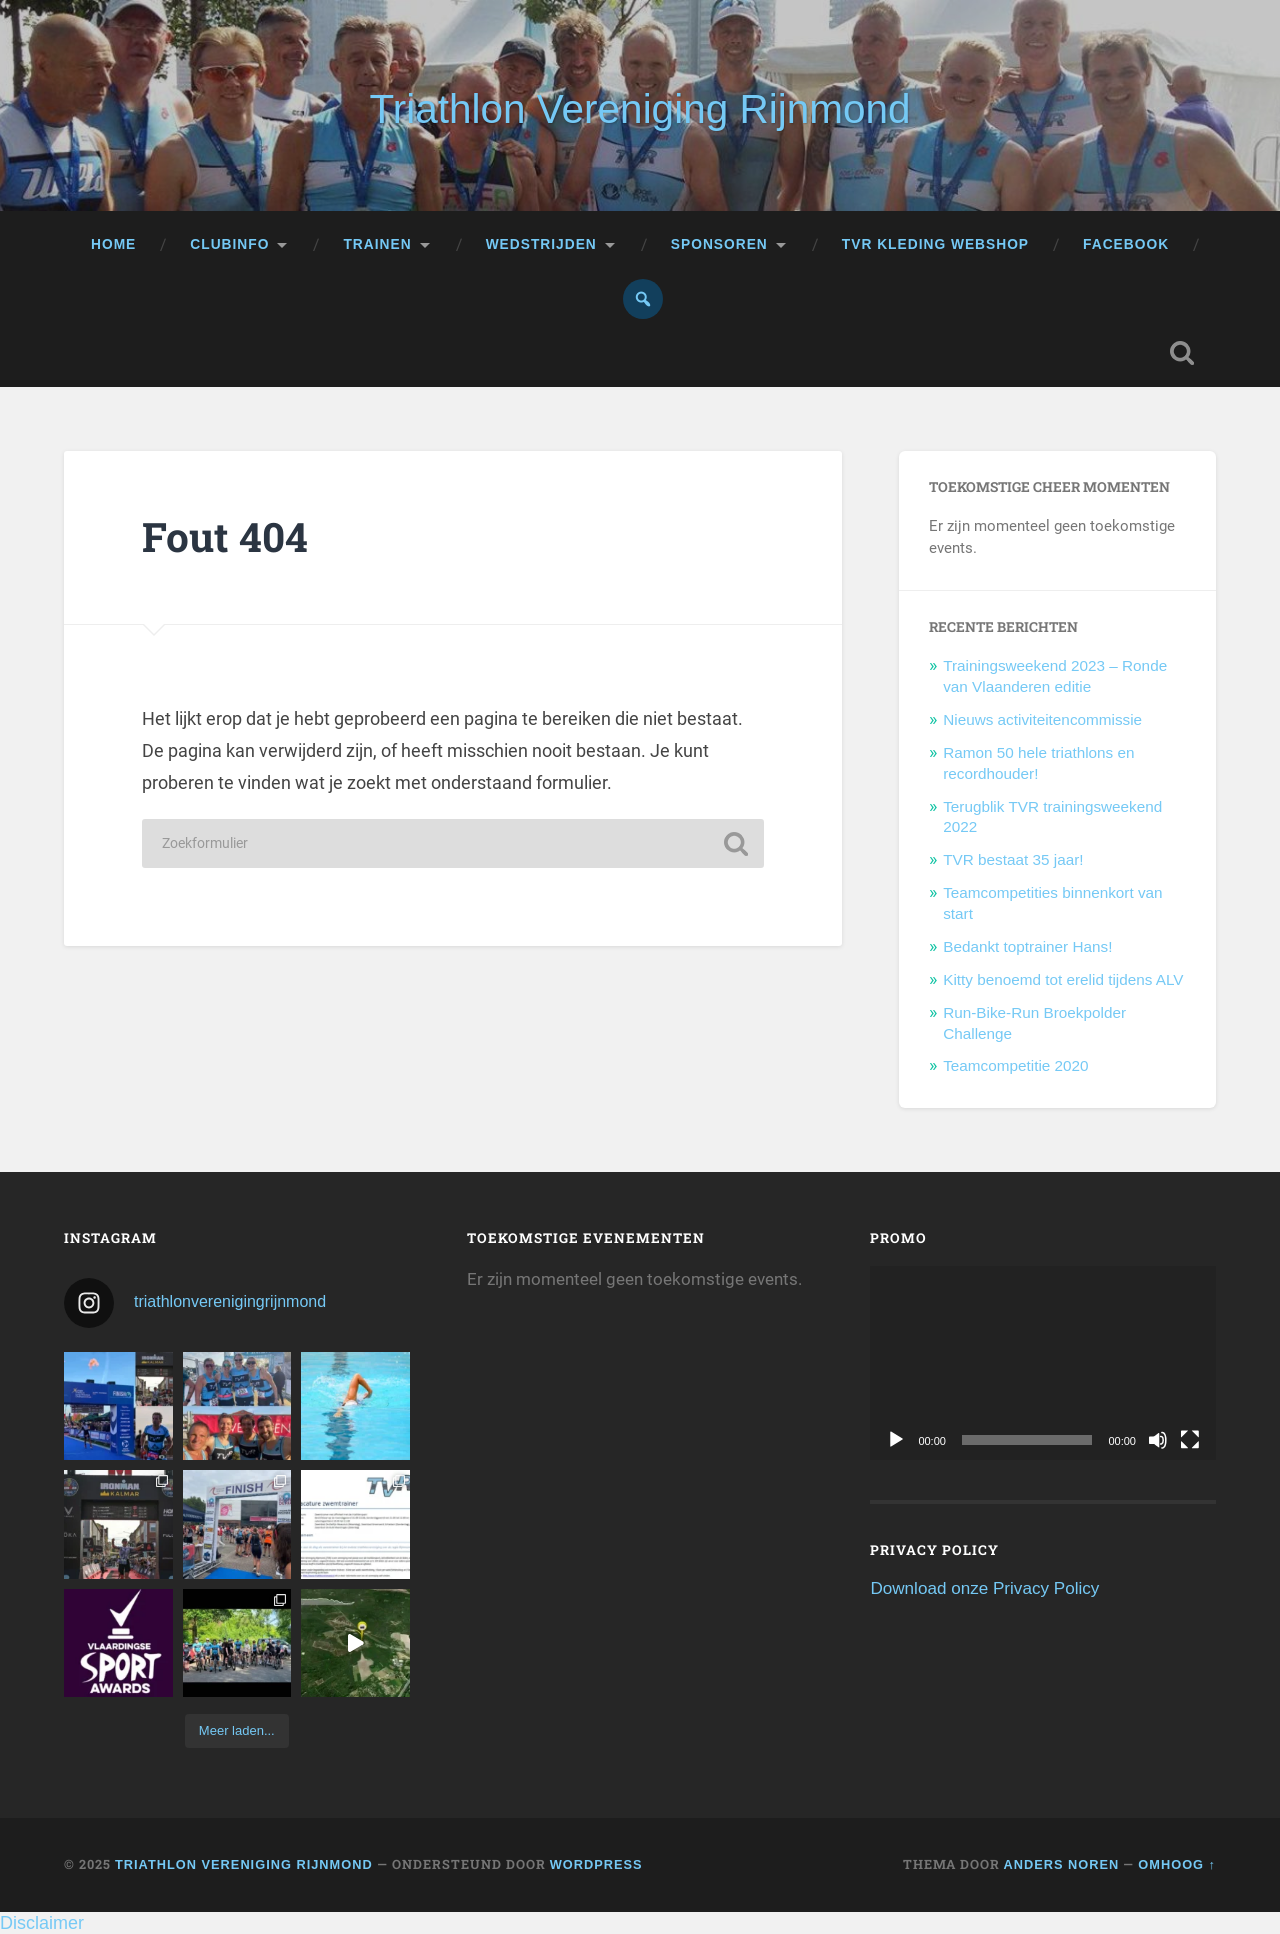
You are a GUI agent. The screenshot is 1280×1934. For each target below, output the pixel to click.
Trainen (377, 244)
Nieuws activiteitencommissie (1042, 719)
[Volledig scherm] (1190, 1440)
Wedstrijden (541, 244)
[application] (1043, 1363)
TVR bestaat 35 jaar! (1013, 859)
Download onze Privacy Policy (984, 1588)
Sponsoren (719, 244)
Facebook (1126, 244)
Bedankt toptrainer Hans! (1027, 946)
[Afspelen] (896, 1440)
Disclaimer (42, 1923)
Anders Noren (1062, 1864)
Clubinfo (229, 244)
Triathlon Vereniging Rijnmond (639, 109)
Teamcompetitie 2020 (1015, 1065)
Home (113, 244)
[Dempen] (1158, 1440)
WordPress (596, 1864)
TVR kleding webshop (935, 244)
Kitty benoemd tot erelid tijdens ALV (1063, 979)
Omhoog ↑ (1177, 1864)
